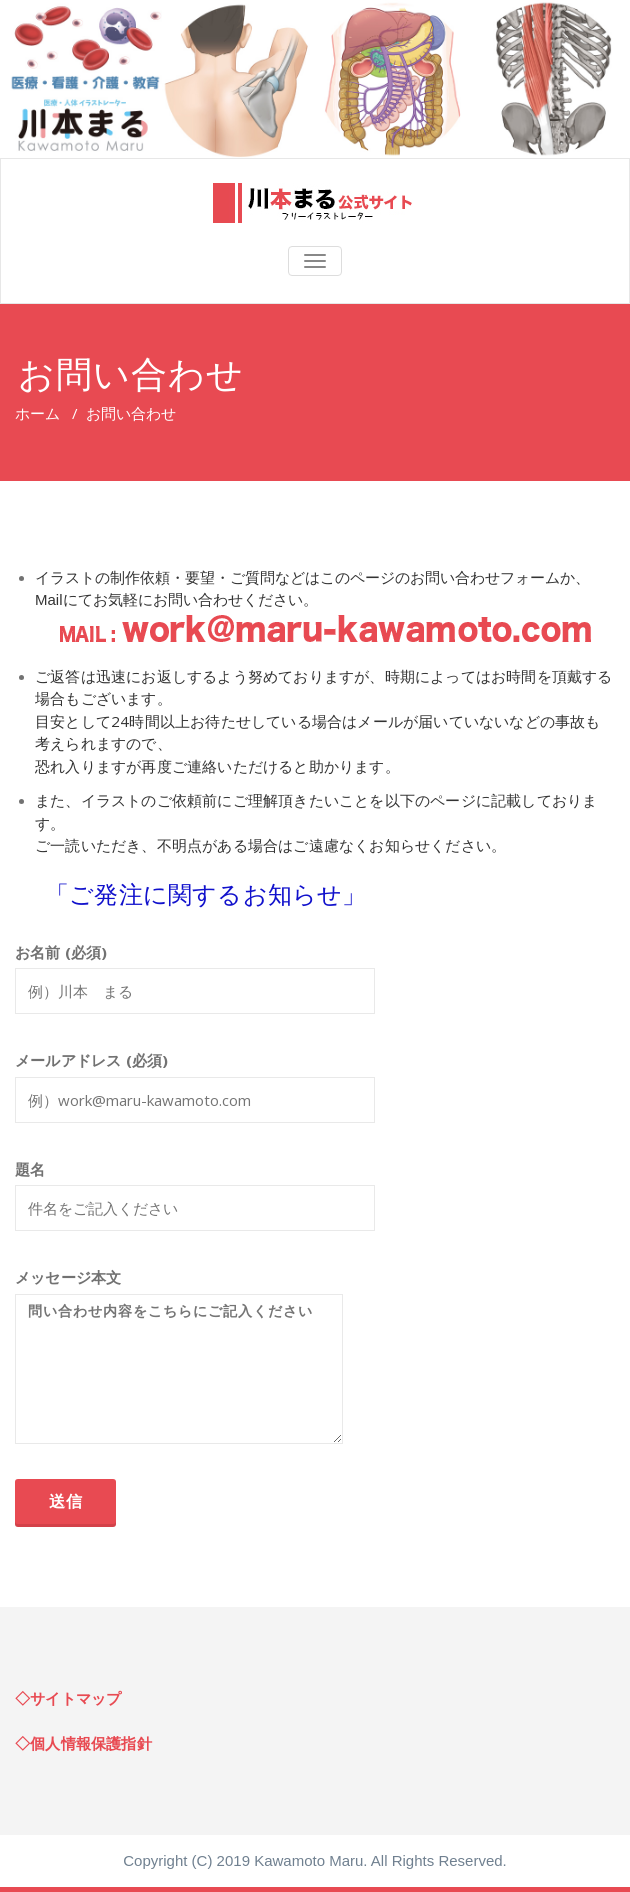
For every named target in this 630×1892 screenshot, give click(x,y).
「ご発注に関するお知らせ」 (206, 893)
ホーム (37, 413)
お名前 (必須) (195, 988)
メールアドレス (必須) (195, 1096)
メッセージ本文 (179, 1365)
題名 (195, 1205)
